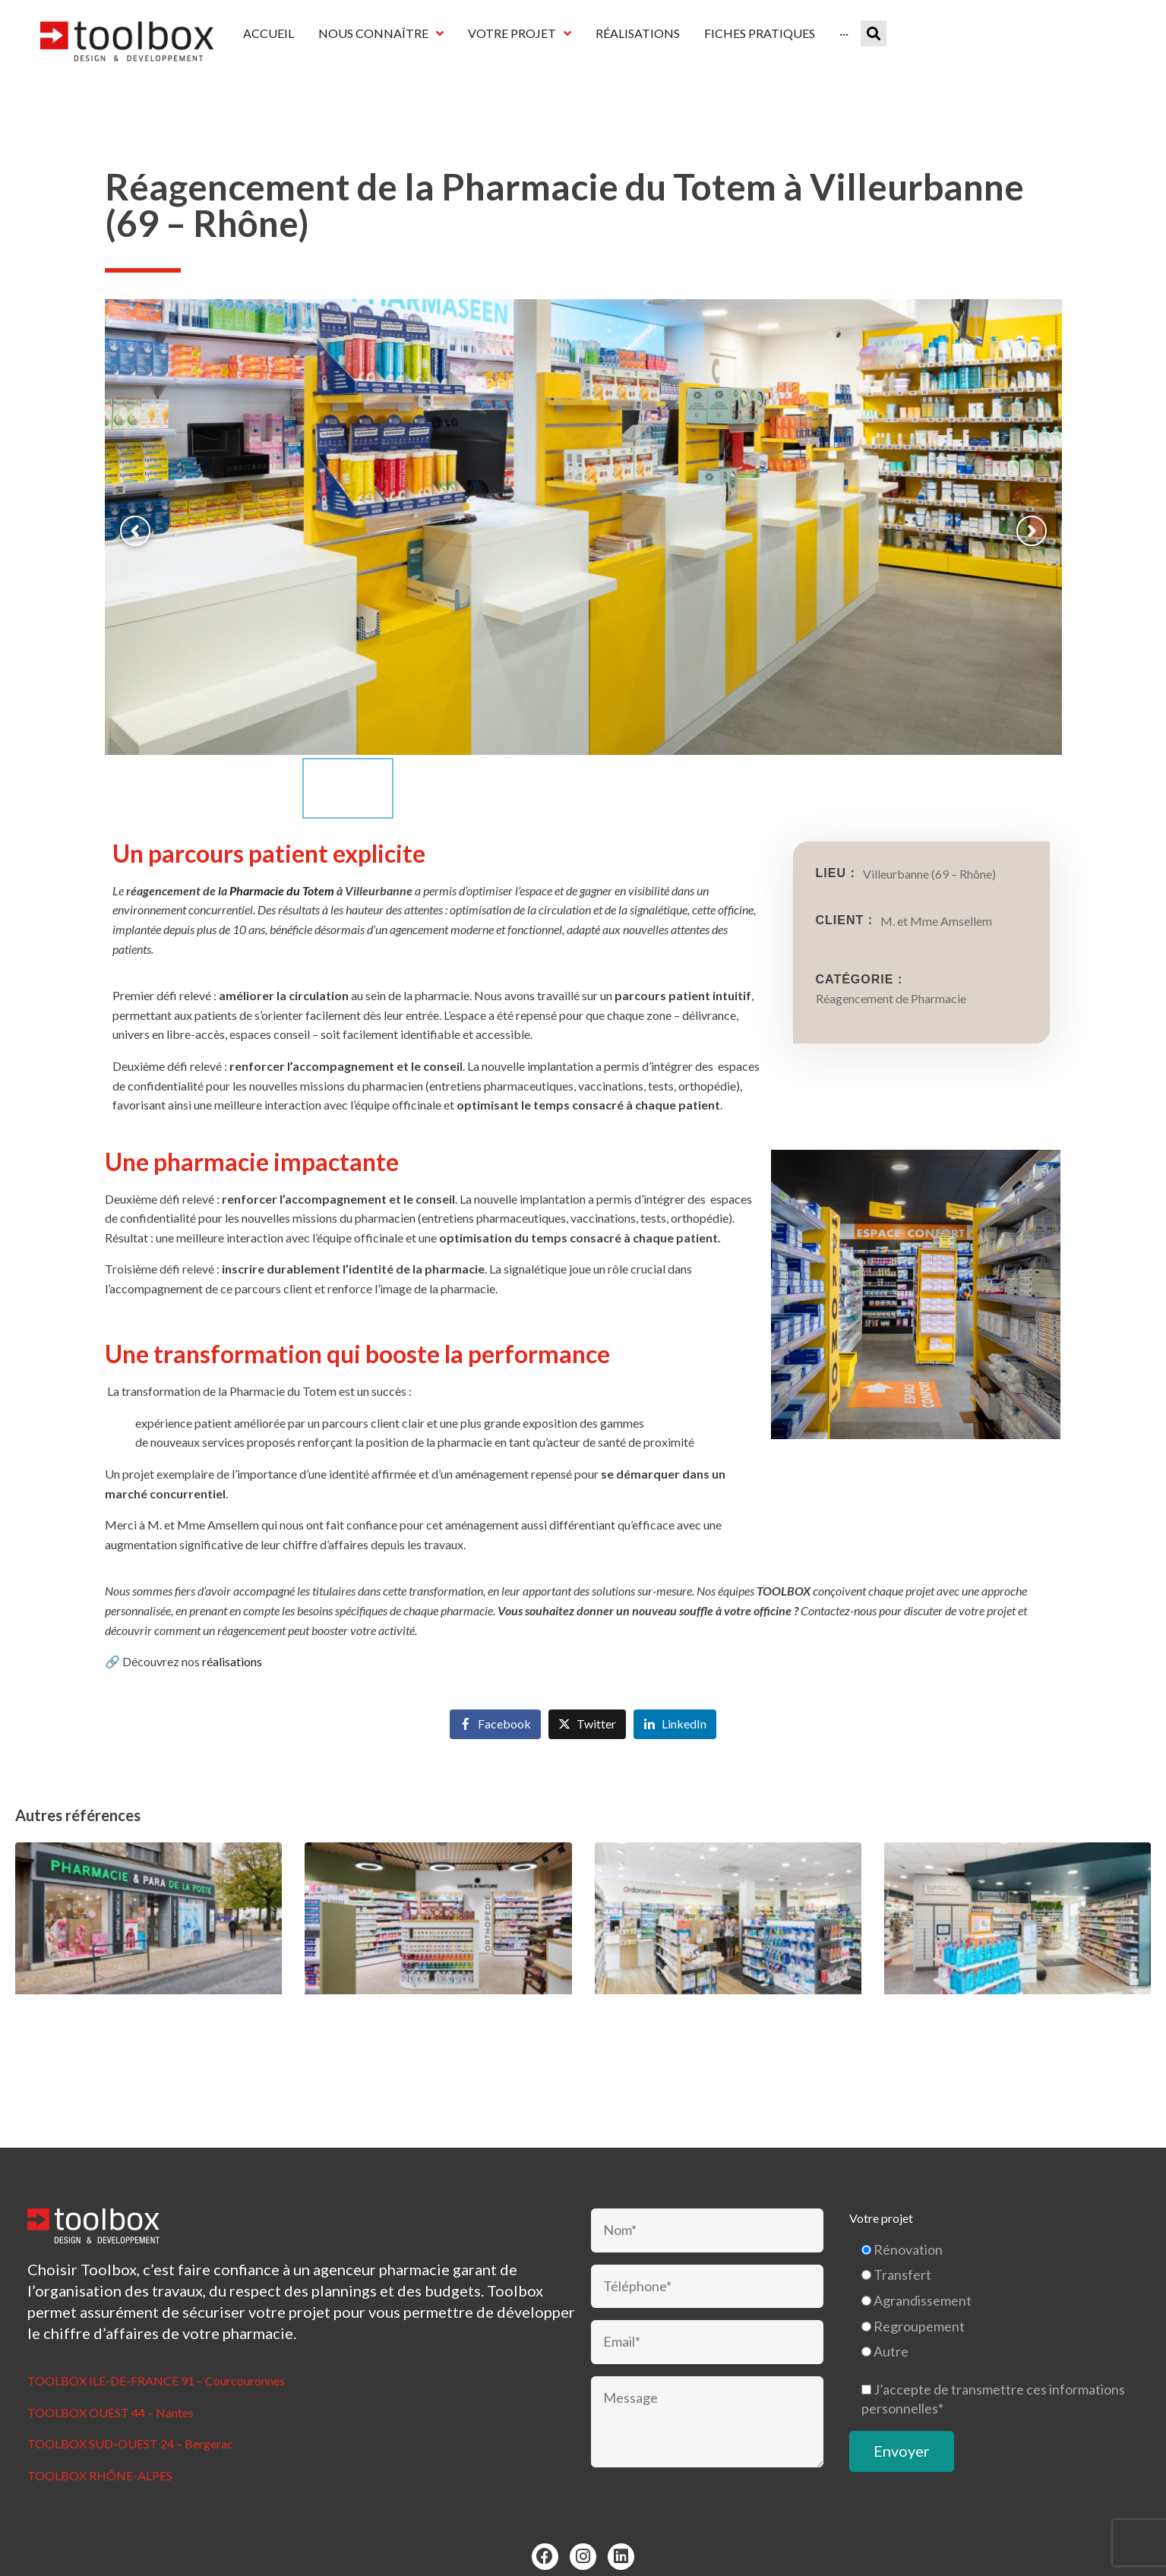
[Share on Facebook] (495, 1681)
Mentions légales (544, 2558)
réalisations (232, 1618)
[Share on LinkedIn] (675, 1681)
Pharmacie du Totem (281, 846)
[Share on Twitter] (587, 1681)
